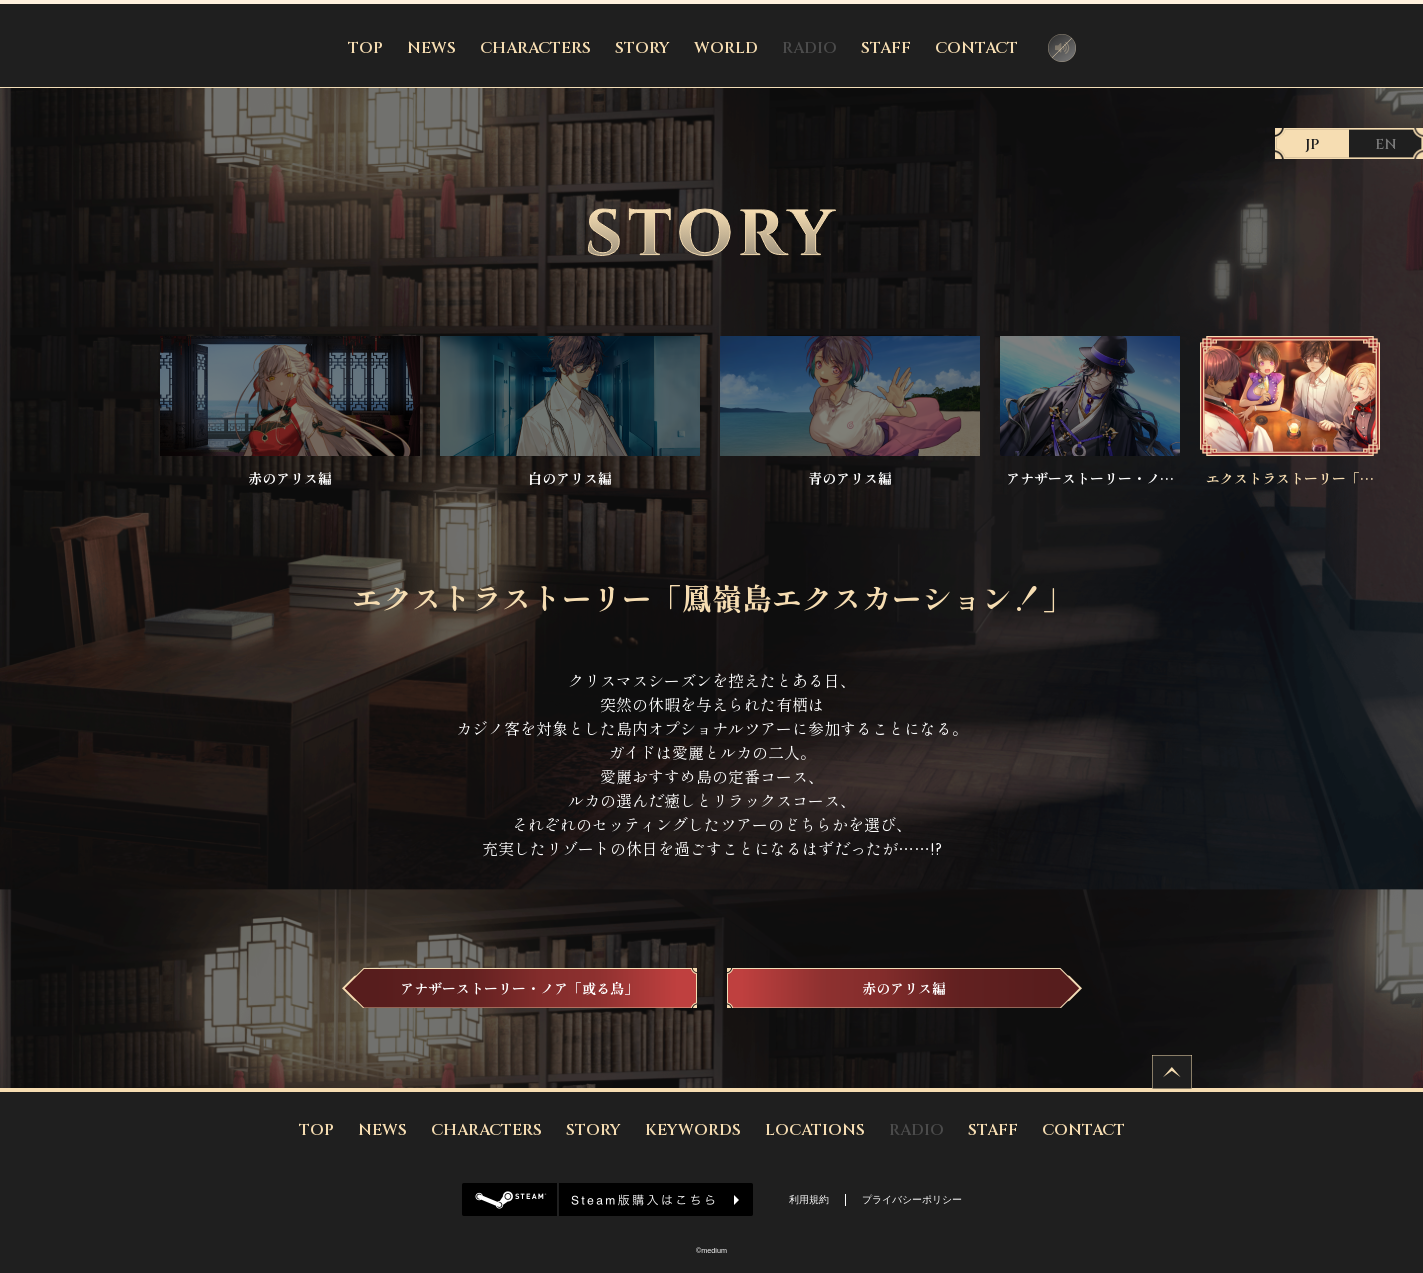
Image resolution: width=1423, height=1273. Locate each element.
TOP (365, 48)
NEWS (431, 48)
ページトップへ (1172, 1072)
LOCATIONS (815, 1130)
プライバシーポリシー (912, 1199)
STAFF (886, 48)
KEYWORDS (693, 1130)
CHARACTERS (535, 48)
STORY (642, 48)
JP (1312, 144)
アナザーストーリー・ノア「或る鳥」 (519, 988)
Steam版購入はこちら (607, 1199)
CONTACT (976, 48)
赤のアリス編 (904, 988)
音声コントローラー (1062, 48)
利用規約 (809, 1199)
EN (1386, 144)
